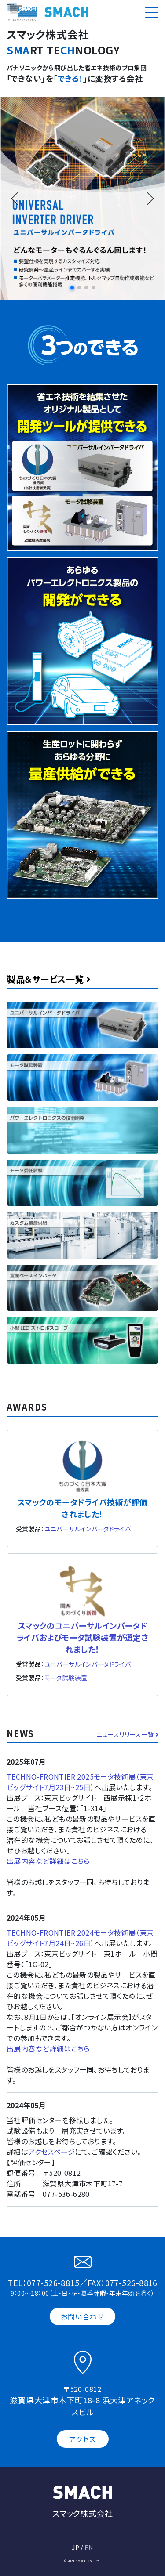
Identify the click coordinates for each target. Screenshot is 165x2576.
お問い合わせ (83, 2316)
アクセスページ (51, 2151)
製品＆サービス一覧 (49, 979)
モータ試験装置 (65, 1677)
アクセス (82, 2439)
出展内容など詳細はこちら (48, 1861)
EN (88, 2547)
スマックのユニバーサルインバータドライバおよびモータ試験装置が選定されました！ (83, 1637)
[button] (72, 287)
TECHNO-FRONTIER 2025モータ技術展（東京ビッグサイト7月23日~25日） (80, 1781)
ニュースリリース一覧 (127, 1734)
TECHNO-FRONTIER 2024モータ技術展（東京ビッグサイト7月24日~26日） (80, 1937)
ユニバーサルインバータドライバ (87, 1528)
